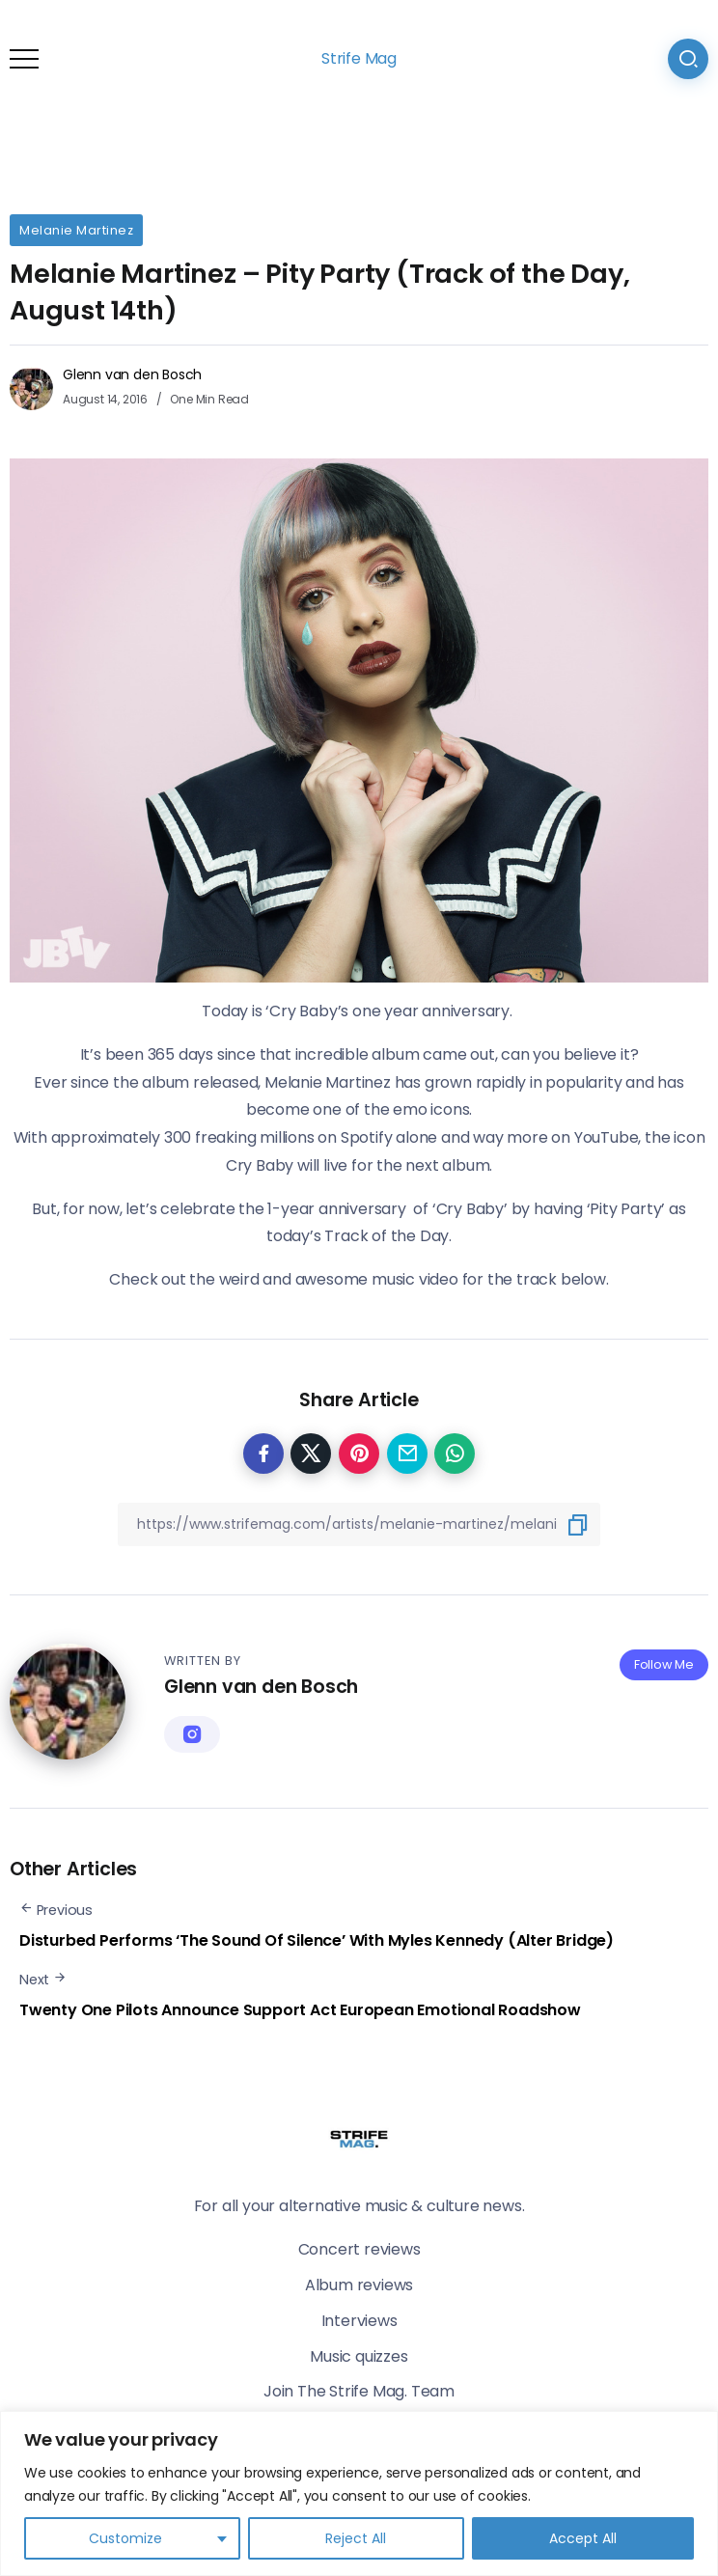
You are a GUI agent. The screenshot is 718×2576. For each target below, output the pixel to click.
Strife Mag (359, 58)
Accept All (583, 2538)
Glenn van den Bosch (132, 374)
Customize (125, 2538)
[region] (359, 2493)
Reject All (355, 2538)
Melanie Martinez (76, 230)
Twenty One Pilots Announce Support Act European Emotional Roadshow (300, 2010)
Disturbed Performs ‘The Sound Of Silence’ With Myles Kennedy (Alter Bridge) (316, 1940)
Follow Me (664, 1664)
